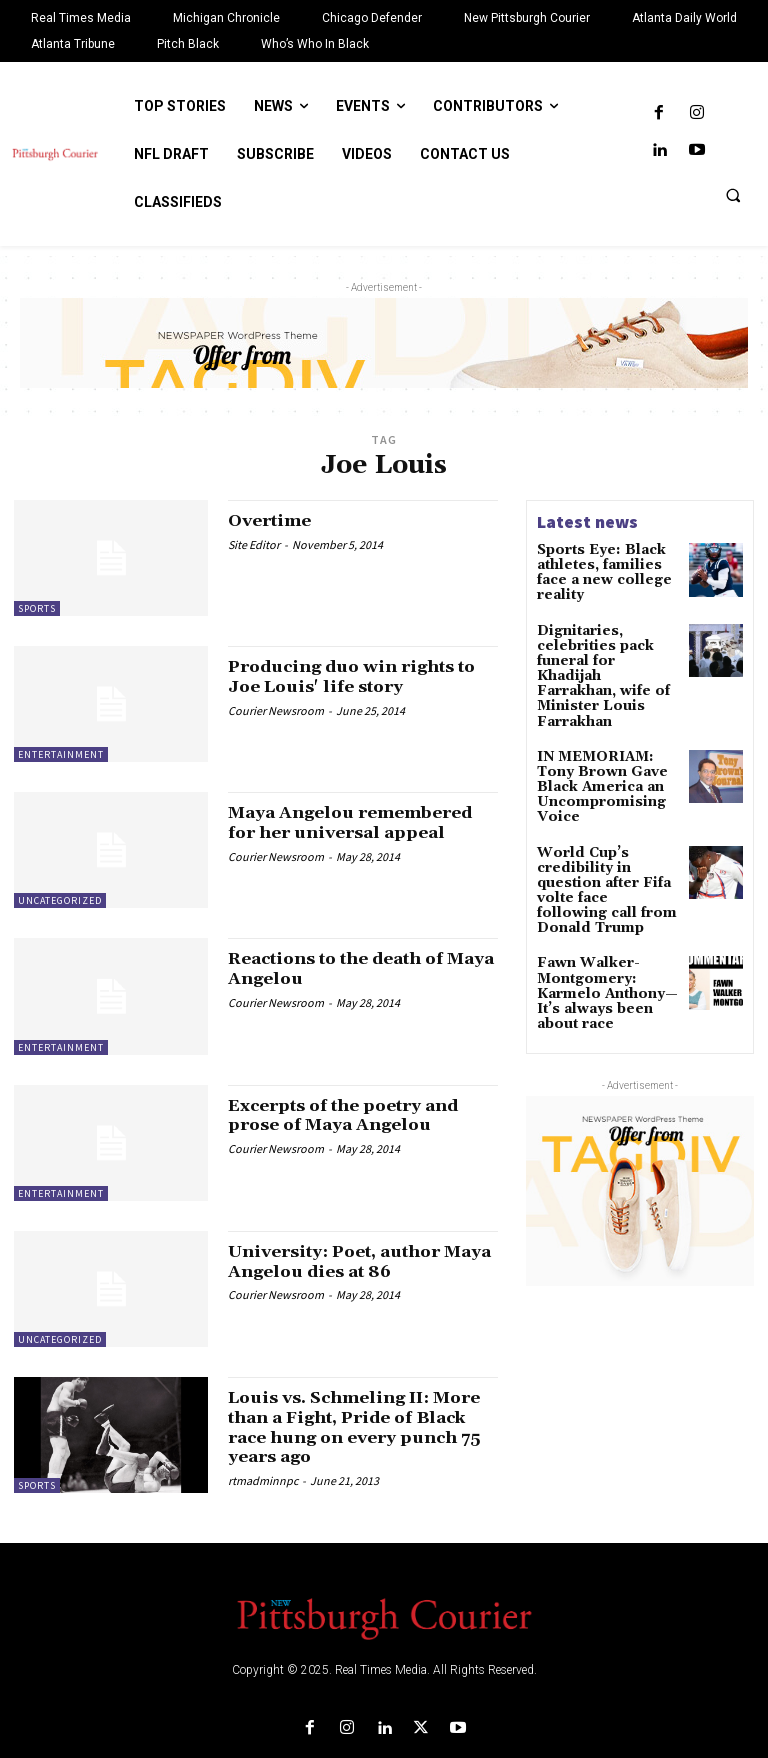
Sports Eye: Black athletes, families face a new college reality (606, 563)
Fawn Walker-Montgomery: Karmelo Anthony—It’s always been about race (599, 920)
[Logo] (384, 1617)
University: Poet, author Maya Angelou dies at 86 (345, 1261)
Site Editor (254, 544)
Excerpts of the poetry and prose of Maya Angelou (357, 1115)
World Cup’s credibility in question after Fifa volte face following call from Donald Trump (606, 833)
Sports (37, 608)
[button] (733, 195)
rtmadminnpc (263, 1480)
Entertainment (61, 754)
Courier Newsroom (276, 710)
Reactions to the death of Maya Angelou (348, 968)
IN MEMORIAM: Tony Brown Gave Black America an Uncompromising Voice (594, 746)
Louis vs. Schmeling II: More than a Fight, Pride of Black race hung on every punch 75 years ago (357, 1427)
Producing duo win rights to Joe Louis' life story (353, 676)
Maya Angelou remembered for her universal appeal (361, 822)
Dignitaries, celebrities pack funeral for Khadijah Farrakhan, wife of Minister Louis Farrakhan (602, 652)
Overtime (273, 520)
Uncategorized (60, 900)
